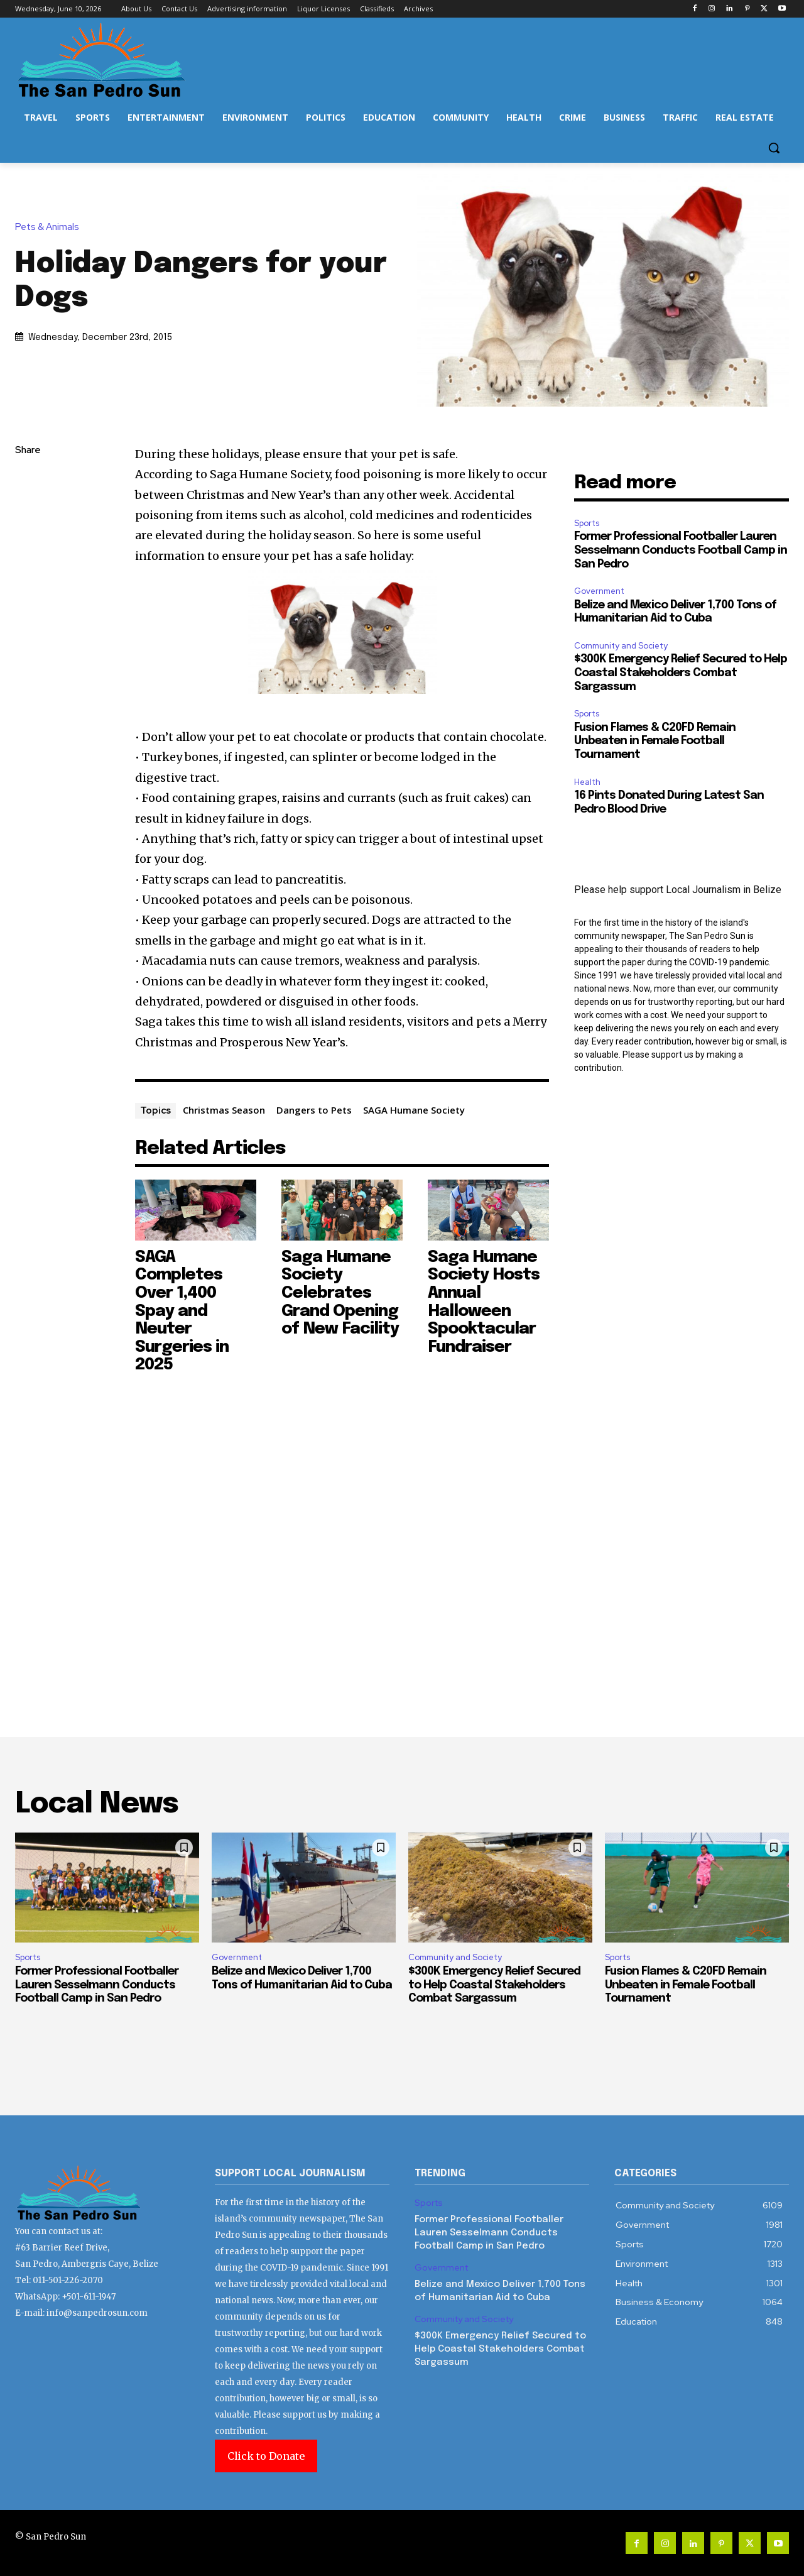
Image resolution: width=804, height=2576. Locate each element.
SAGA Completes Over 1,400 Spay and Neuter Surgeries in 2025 (182, 1311)
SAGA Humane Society (414, 1110)
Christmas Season (224, 1110)
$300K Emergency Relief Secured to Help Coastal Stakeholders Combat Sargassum (680, 673)
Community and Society (621, 645)
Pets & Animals (50, 227)
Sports (586, 523)
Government (599, 591)
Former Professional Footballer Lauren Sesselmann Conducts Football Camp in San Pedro (680, 550)
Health (587, 782)
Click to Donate (266, 2456)
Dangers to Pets (314, 1110)
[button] (774, 148)
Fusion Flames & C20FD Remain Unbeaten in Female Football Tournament (655, 741)
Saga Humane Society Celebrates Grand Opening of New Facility (340, 1293)
